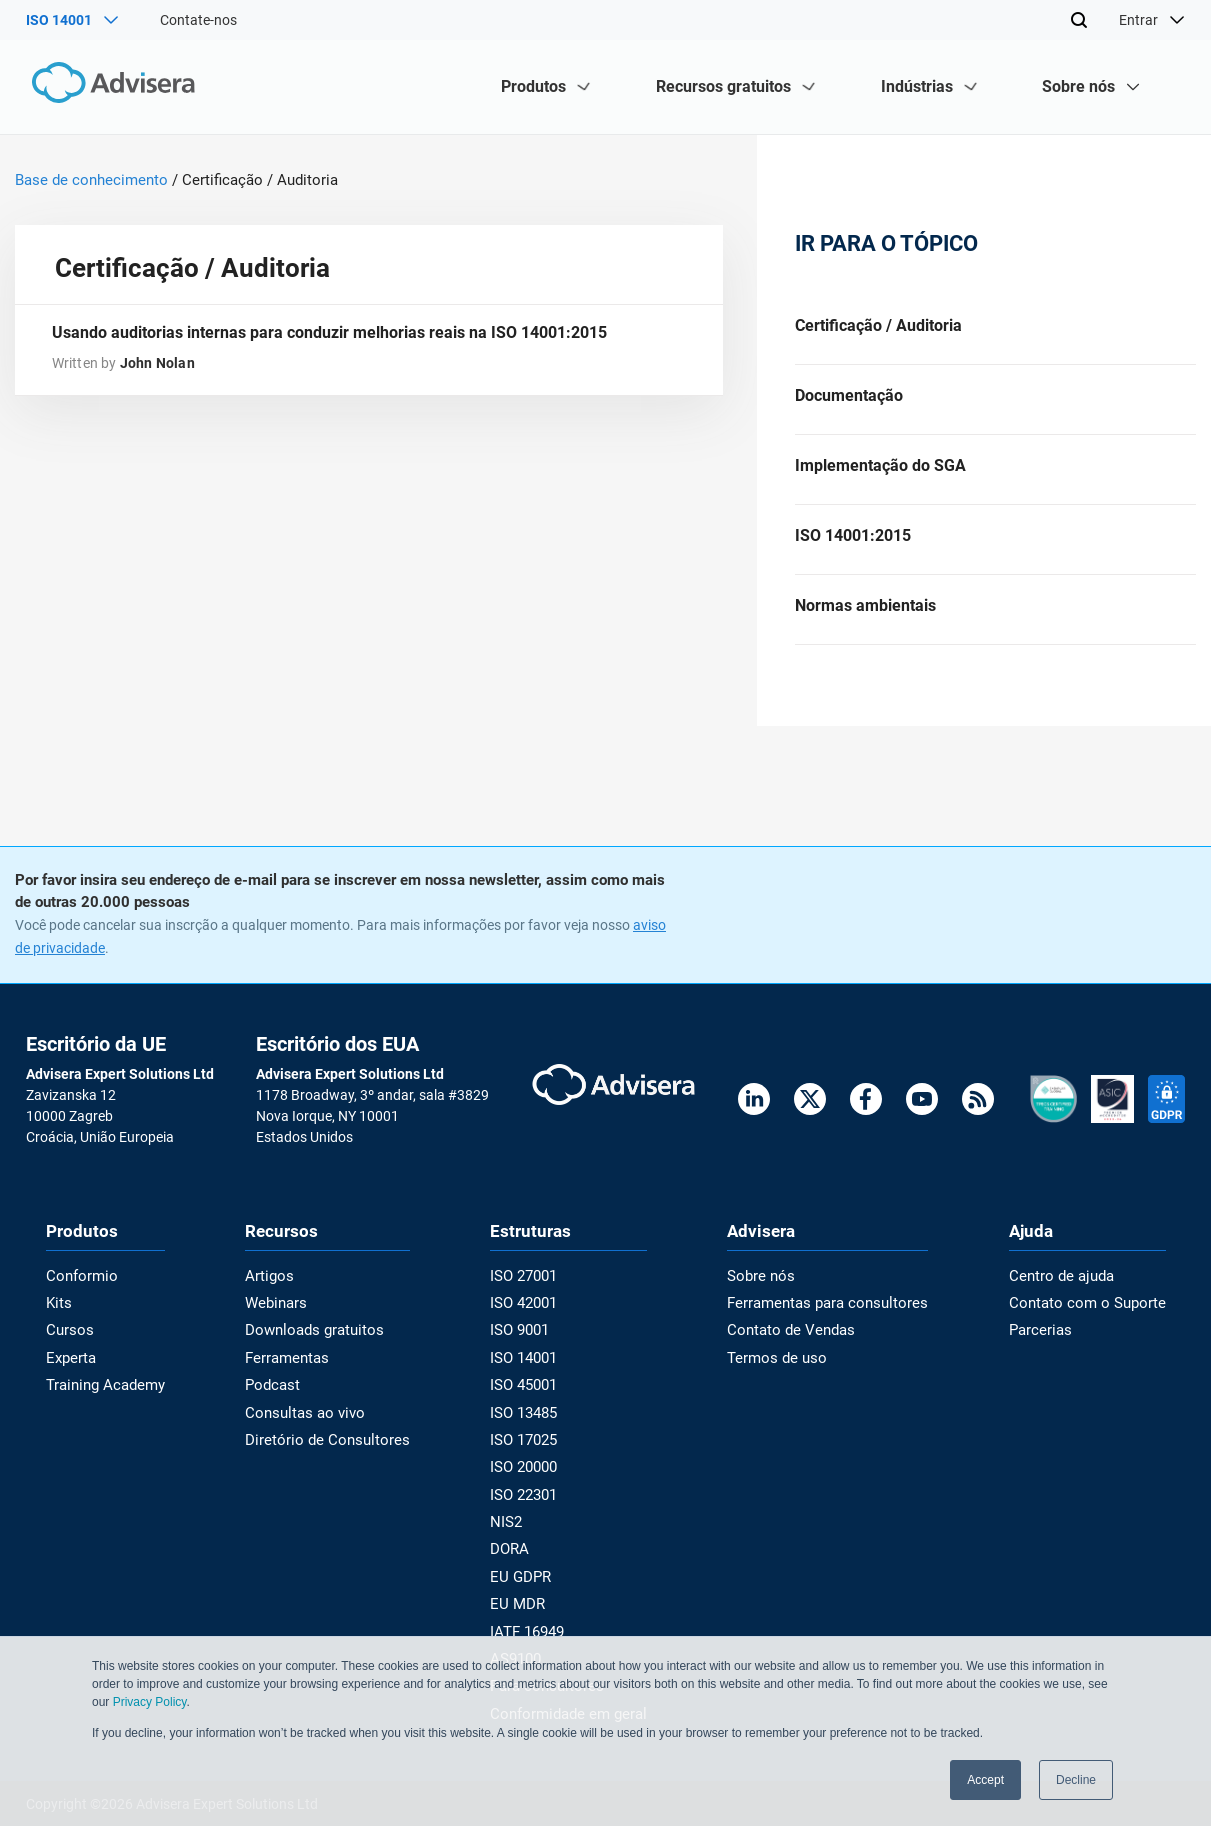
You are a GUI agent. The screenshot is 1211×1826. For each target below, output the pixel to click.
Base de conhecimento (91, 180)
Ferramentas (292, 1368)
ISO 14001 (529, 1368)
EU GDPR (525, 1581)
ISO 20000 (529, 1474)
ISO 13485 (529, 1421)
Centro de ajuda (1071, 1288)
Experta (70, 1368)
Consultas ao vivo (307, 1421)
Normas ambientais (865, 615)
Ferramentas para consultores (832, 1315)
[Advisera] (112, 86)
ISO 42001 (529, 1315)
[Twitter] (810, 1114)
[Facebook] (866, 1114)
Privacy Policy (150, 1703)
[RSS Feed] (978, 1114)
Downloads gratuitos (317, 1342)
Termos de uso (783, 1368)
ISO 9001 (525, 1342)
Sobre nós (769, 1288)
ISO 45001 (529, 1395)
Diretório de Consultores (326, 1448)
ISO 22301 (529, 1501)
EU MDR (522, 1607)
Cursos (68, 1342)
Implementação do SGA (880, 471)
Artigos (274, 1288)
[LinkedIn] (754, 1114)
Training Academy (101, 1395)
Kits (58, 1315)
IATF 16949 (532, 1634)
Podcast (278, 1395)
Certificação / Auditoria (878, 326)
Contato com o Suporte (1094, 1315)
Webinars (281, 1315)
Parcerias (1051, 1342)
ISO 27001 (529, 1288)
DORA (515, 1554)
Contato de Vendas (797, 1342)
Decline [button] (1076, 1780)
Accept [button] (985, 1780)
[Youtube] (922, 1114)
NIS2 (512, 1528)
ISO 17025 (529, 1448)
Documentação (849, 398)
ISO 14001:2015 (853, 543)
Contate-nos (198, 20)
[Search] (1079, 20)
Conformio (79, 1288)
